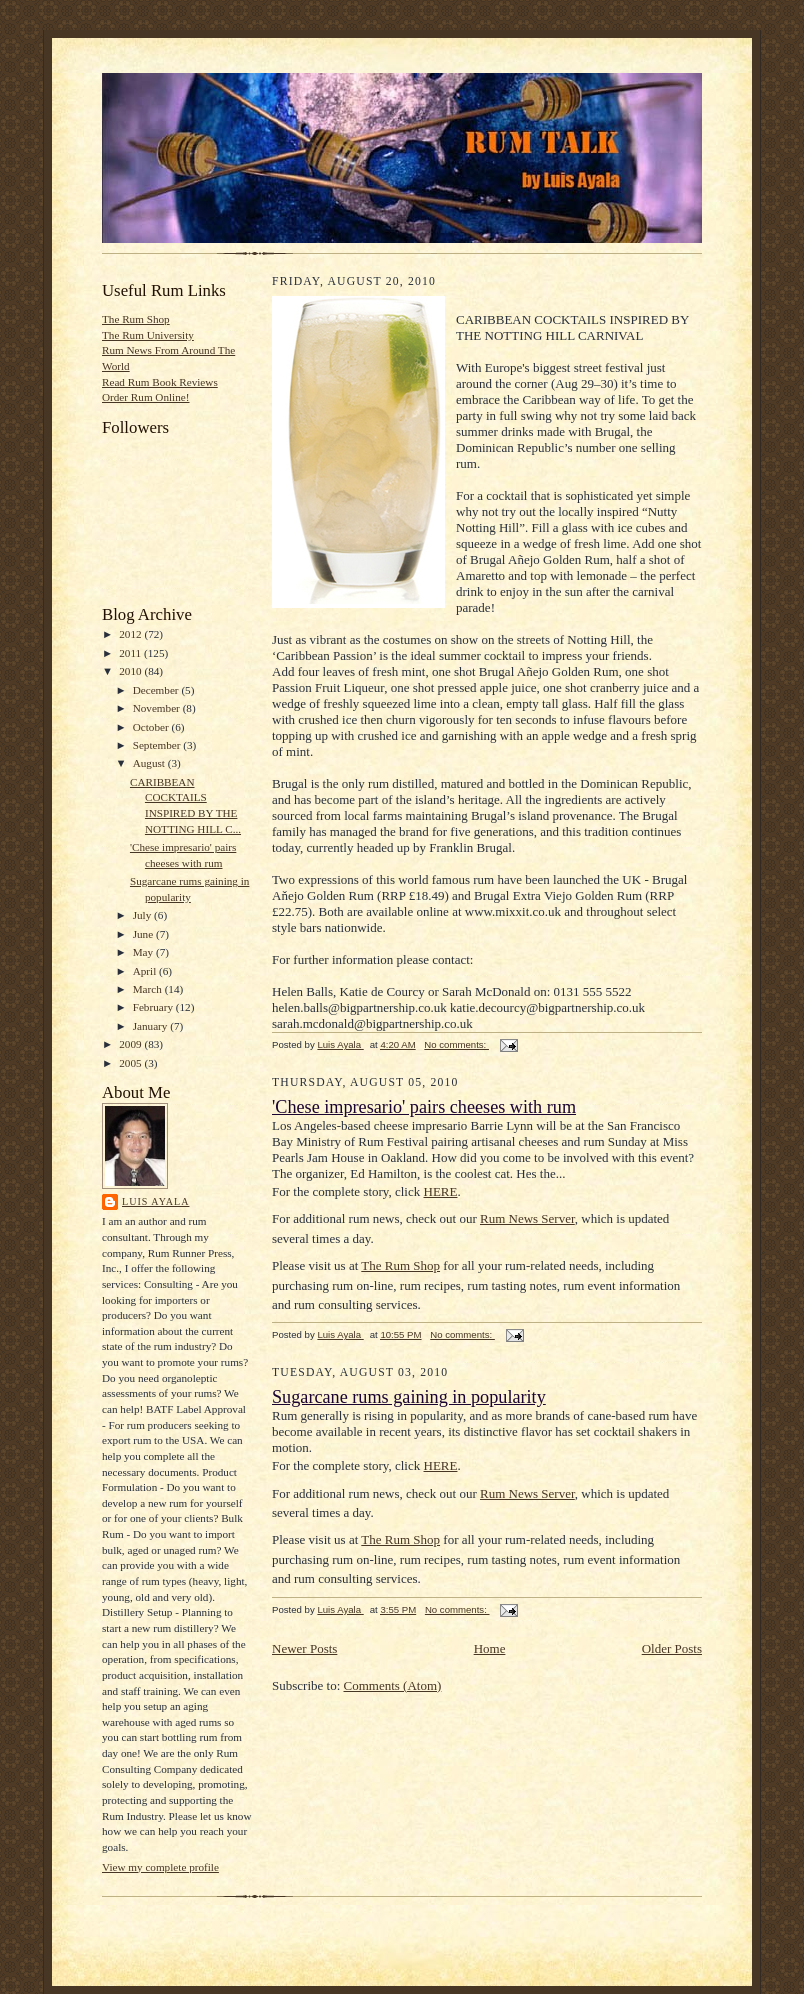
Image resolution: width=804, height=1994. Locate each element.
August (150, 763)
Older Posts (672, 1648)
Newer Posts (304, 1648)
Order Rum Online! (146, 397)
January (152, 1026)
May (144, 952)
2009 (131, 1044)
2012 (131, 634)
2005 (131, 1063)
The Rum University (148, 335)
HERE (441, 1191)
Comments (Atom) (393, 1685)
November (158, 708)
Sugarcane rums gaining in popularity (409, 1397)
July (143, 915)
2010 (131, 671)
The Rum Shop (136, 319)
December (157, 690)
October (152, 727)
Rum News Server (527, 1218)
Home (490, 1648)
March (149, 989)
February (154, 1007)
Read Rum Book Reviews (160, 382)
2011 (131, 653)
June (144, 934)
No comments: (456, 1044)
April (146, 971)
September (158, 745)
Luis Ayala (155, 1201)
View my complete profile (160, 1867)
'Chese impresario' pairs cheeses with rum (424, 1107)
